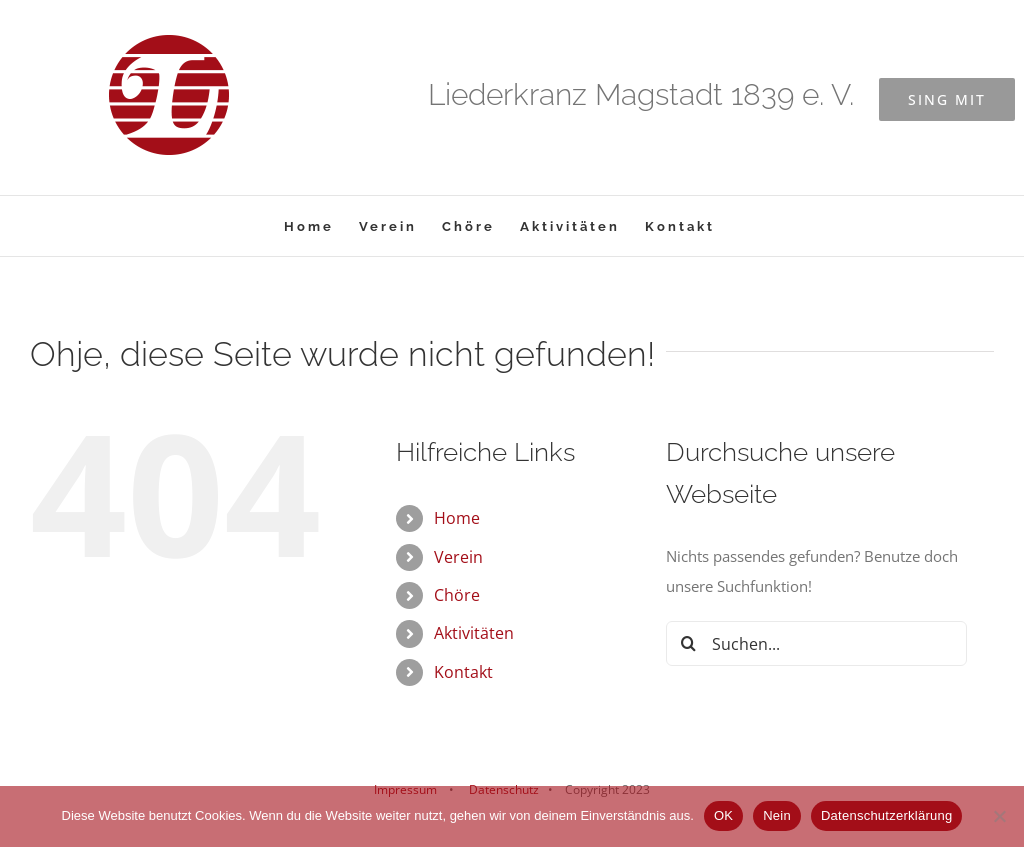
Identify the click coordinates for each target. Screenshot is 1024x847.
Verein (458, 557)
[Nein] (999, 816)
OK (723, 815)
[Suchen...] (816, 643)
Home (457, 518)
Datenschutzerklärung (886, 815)
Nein (777, 815)
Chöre (457, 595)
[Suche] (688, 643)
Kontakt (463, 672)
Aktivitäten (474, 633)
